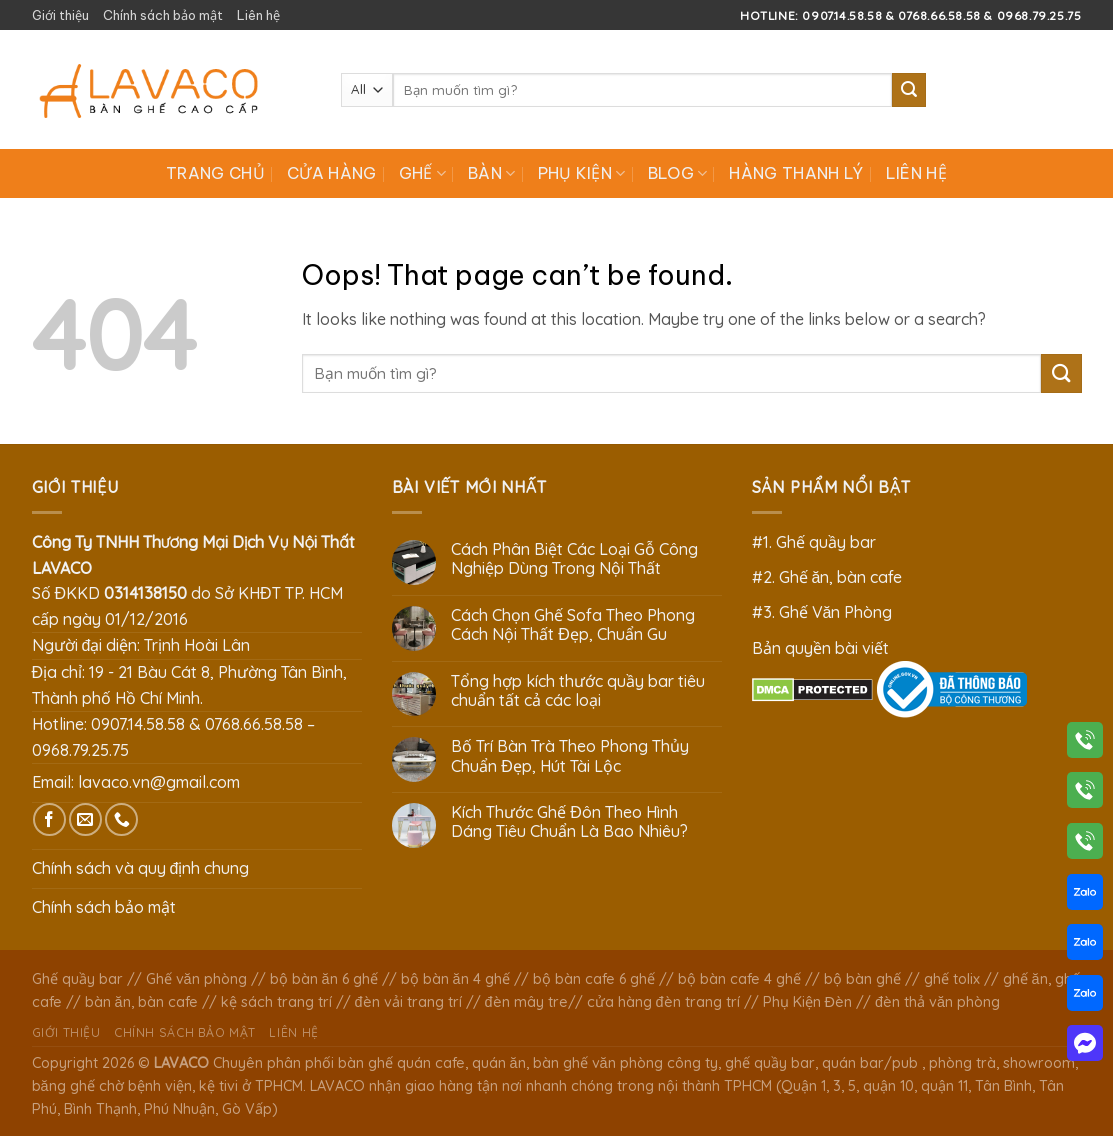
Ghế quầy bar (77, 979)
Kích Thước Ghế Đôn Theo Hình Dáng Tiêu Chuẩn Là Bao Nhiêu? (569, 822)
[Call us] (121, 819)
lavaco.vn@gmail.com (159, 782)
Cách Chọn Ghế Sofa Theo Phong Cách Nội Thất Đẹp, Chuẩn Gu (573, 625)
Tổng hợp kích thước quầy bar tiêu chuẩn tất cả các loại (578, 691)
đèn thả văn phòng (937, 1002)
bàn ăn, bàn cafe (141, 1002)
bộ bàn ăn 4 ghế (455, 979)
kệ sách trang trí (276, 1002)
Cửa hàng (332, 173)
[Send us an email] (85, 819)
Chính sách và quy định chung (141, 868)
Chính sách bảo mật (163, 15)
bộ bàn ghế (862, 979)
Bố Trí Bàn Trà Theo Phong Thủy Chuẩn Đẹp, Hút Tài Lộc (570, 756)
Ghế (422, 173)
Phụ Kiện (582, 173)
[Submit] (909, 90)
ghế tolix (952, 979)
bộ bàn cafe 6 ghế (594, 979)
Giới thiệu (60, 15)
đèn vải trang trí (408, 1002)
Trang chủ (215, 173)
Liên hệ (258, 15)
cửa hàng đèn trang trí (663, 1002)
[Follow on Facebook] (49, 819)
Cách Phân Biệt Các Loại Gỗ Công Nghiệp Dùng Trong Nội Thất (574, 559)
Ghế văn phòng (196, 979)
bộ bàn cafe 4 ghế (739, 979)
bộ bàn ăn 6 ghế (324, 979)
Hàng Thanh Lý (796, 173)
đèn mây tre (526, 1002)
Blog (678, 173)
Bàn (491, 173)
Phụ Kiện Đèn (807, 1002)
